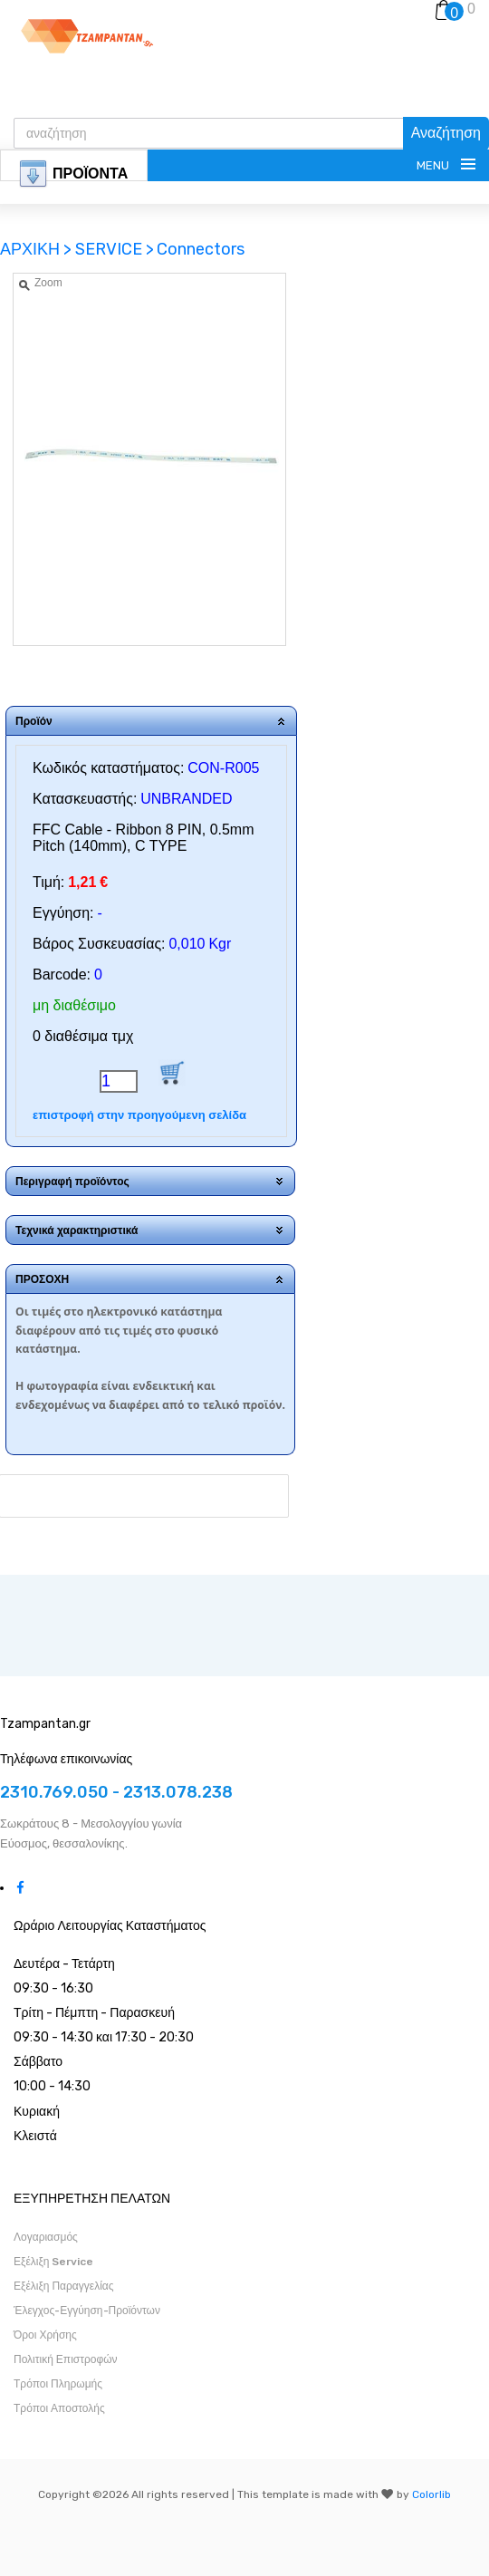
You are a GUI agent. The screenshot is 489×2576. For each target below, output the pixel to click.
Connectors (200, 249)
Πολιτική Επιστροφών (66, 2359)
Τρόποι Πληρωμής (58, 2384)
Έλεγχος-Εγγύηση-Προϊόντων (87, 2310)
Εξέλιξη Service (53, 2261)
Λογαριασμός (46, 2237)
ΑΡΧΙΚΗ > (37, 249)
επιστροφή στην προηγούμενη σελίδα (139, 1115)
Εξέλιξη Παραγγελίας (64, 2286)
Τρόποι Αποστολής (59, 2408)
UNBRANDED (186, 798)
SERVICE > (114, 249)
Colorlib (431, 2494)
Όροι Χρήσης (45, 2335)
